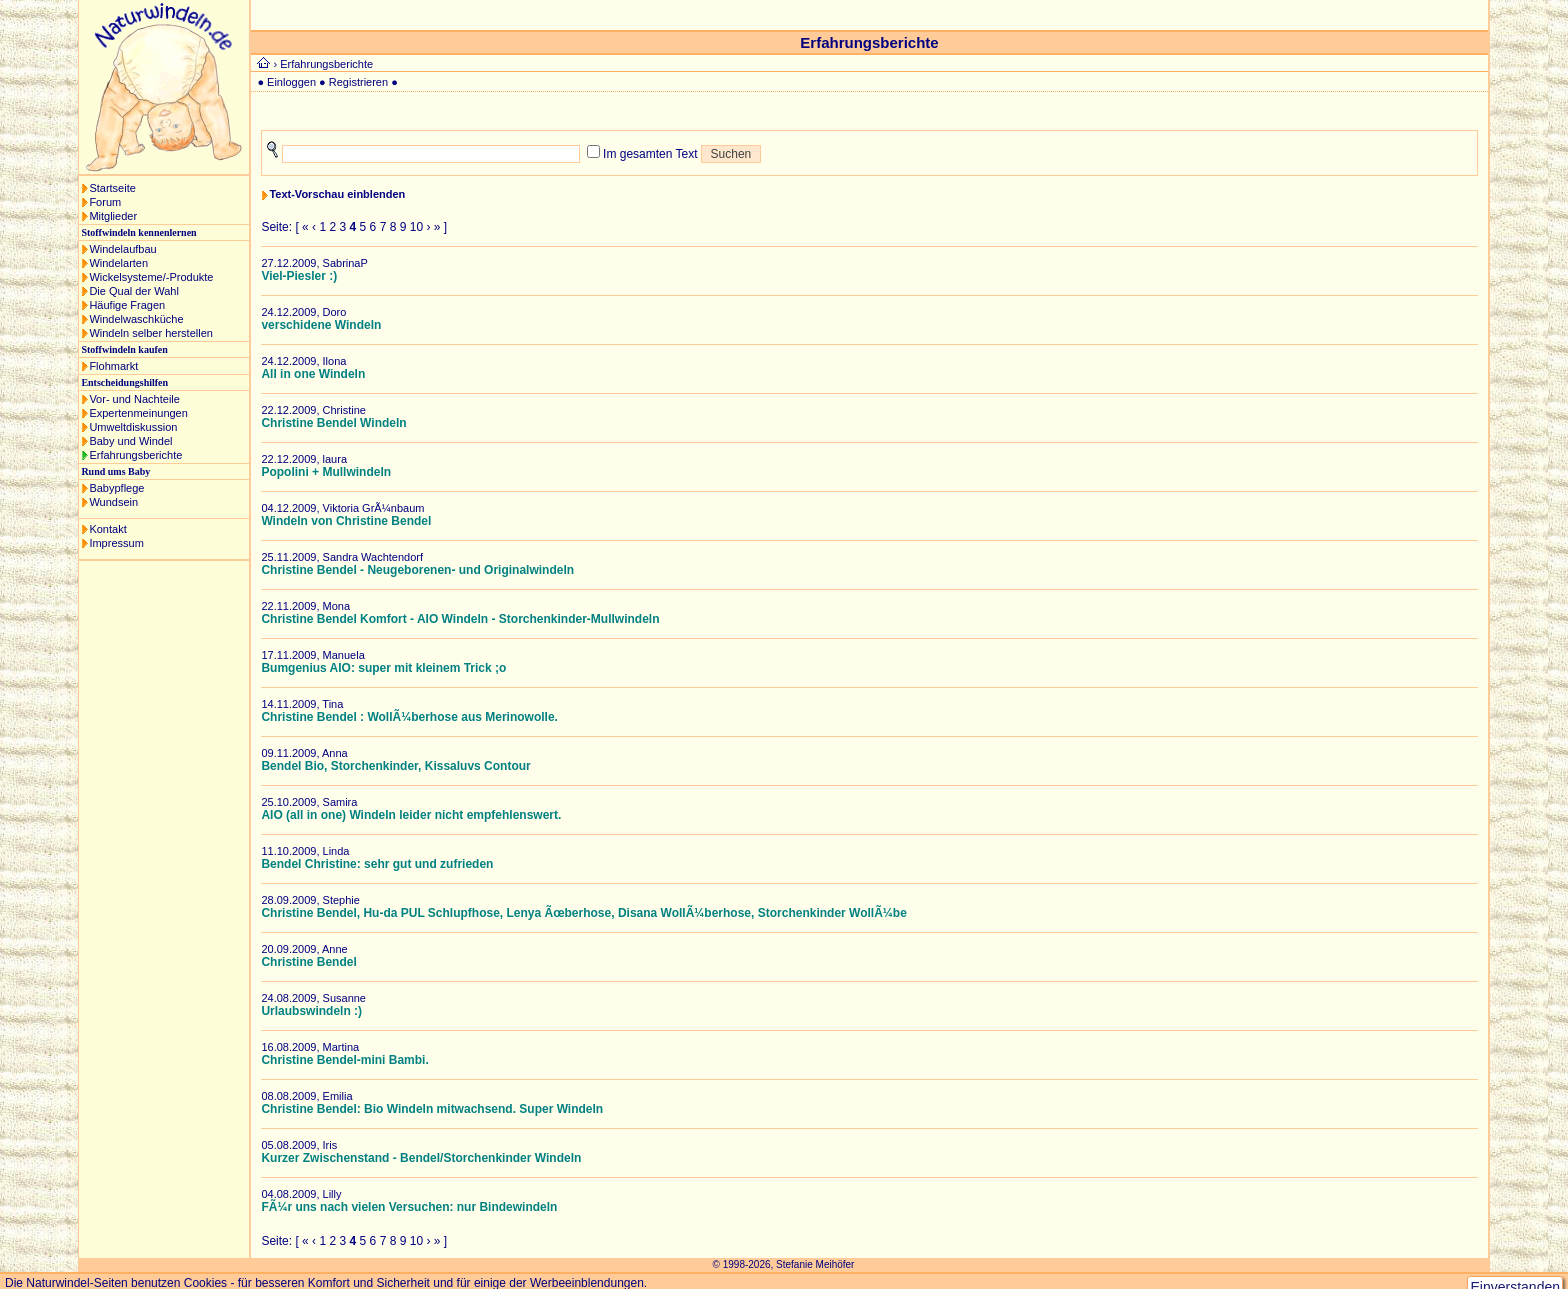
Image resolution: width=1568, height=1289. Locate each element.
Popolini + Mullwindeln (326, 472)
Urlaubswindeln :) (311, 1011)
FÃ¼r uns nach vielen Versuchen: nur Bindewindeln (409, 1207)
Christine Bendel (308, 962)
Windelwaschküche (136, 319)
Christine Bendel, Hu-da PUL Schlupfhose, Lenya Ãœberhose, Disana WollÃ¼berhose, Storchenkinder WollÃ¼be (583, 913)
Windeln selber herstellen (151, 333)
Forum (105, 202)
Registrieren (358, 82)
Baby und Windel (130, 441)
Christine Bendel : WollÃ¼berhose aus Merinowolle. (409, 717)
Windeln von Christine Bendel (346, 521)
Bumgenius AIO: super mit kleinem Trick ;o (383, 668)
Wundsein (113, 502)
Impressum (116, 543)
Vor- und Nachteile (134, 399)
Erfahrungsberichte (135, 455)
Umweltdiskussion (133, 427)
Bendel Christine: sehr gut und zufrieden (377, 864)
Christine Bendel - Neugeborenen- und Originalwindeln (417, 570)
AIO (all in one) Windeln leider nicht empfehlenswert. (411, 815)
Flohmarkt (113, 366)
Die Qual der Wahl (133, 291)
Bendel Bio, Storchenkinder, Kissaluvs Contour (395, 766)
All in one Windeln (313, 374)
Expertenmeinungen (138, 413)
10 (416, 227)
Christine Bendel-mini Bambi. (344, 1060)
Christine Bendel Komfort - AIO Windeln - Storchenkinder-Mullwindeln (460, 619)
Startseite (112, 188)
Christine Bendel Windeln (333, 423)
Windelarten (118, 263)
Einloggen (291, 82)
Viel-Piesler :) (299, 276)
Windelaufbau (122, 249)
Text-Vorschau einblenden (337, 194)
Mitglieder (113, 216)
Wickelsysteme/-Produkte (151, 277)
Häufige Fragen (127, 305)
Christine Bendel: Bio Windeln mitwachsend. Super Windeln (432, 1109)
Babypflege (116, 488)
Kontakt (107, 529)
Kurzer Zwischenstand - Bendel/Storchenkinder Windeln (421, 1158)
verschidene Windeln (321, 325)
